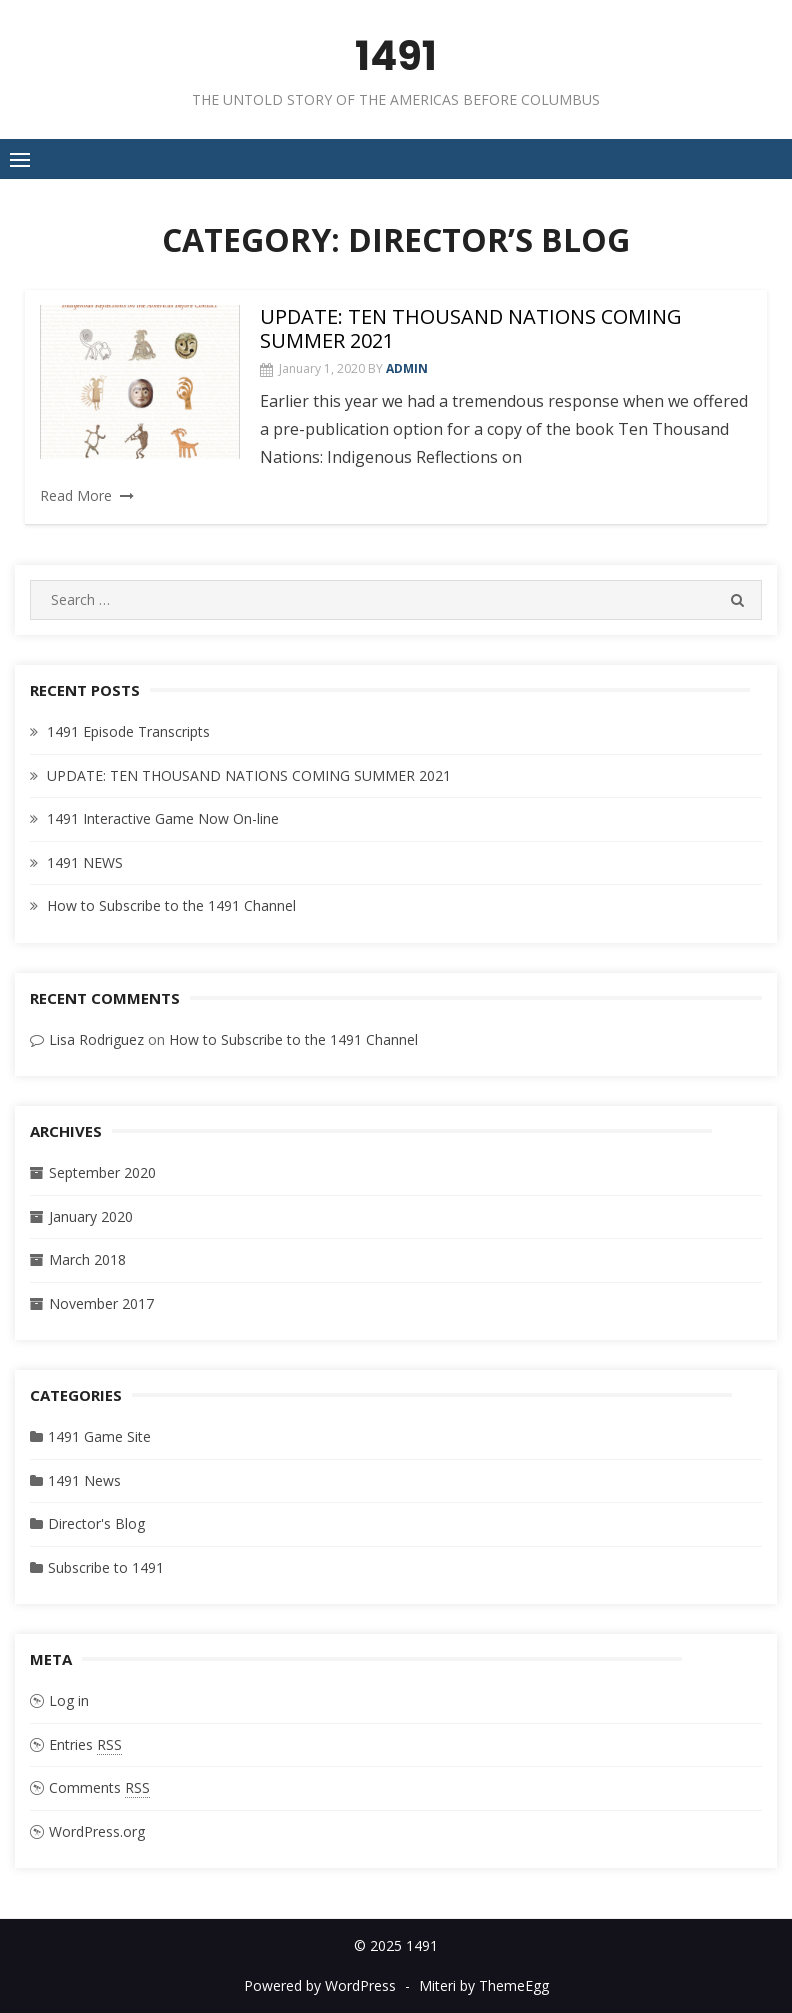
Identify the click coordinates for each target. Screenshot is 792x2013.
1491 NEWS (85, 862)
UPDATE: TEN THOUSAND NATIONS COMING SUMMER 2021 (471, 328)
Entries (85, 1745)
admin (407, 368)
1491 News (84, 1480)
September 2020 (102, 1172)
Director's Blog (96, 1523)
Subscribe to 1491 (106, 1567)
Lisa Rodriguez (96, 1039)
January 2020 (91, 1216)
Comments (99, 1788)
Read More (76, 495)
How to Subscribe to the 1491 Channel (171, 905)
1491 (396, 56)
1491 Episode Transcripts (128, 731)
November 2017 (101, 1303)
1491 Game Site (99, 1436)
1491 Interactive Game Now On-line (163, 818)
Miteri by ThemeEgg (484, 1985)
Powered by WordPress (320, 1985)
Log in (69, 1700)
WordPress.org (97, 1831)
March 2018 (87, 1259)
